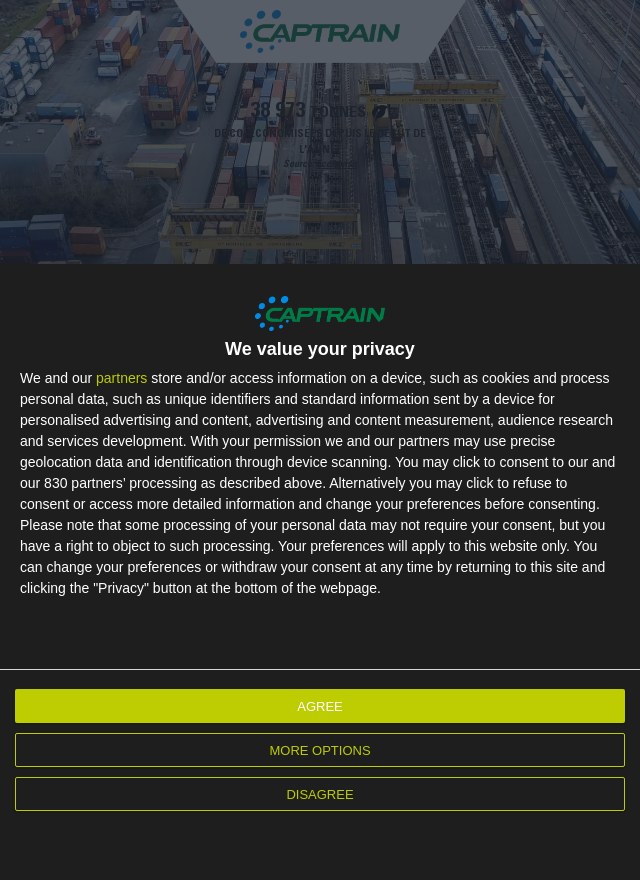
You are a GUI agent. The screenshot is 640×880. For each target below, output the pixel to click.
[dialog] (320, 572)
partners (121, 378)
